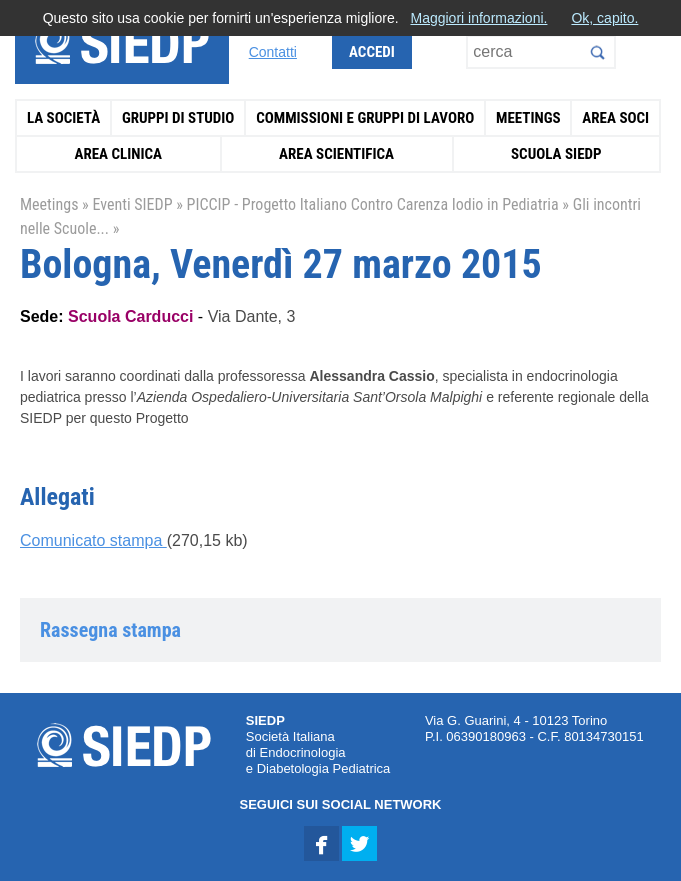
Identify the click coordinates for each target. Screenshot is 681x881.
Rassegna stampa (110, 630)
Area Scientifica (336, 154)
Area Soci (615, 118)
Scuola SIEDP (556, 154)
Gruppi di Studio (178, 118)
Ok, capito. (604, 18)
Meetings (528, 118)
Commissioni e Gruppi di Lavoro (365, 118)
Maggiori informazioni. (478, 18)
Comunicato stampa (93, 540)
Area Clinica (119, 154)
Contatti (273, 52)
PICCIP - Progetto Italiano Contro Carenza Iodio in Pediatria (373, 204)
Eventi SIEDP (132, 204)
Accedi (372, 52)
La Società (63, 118)
